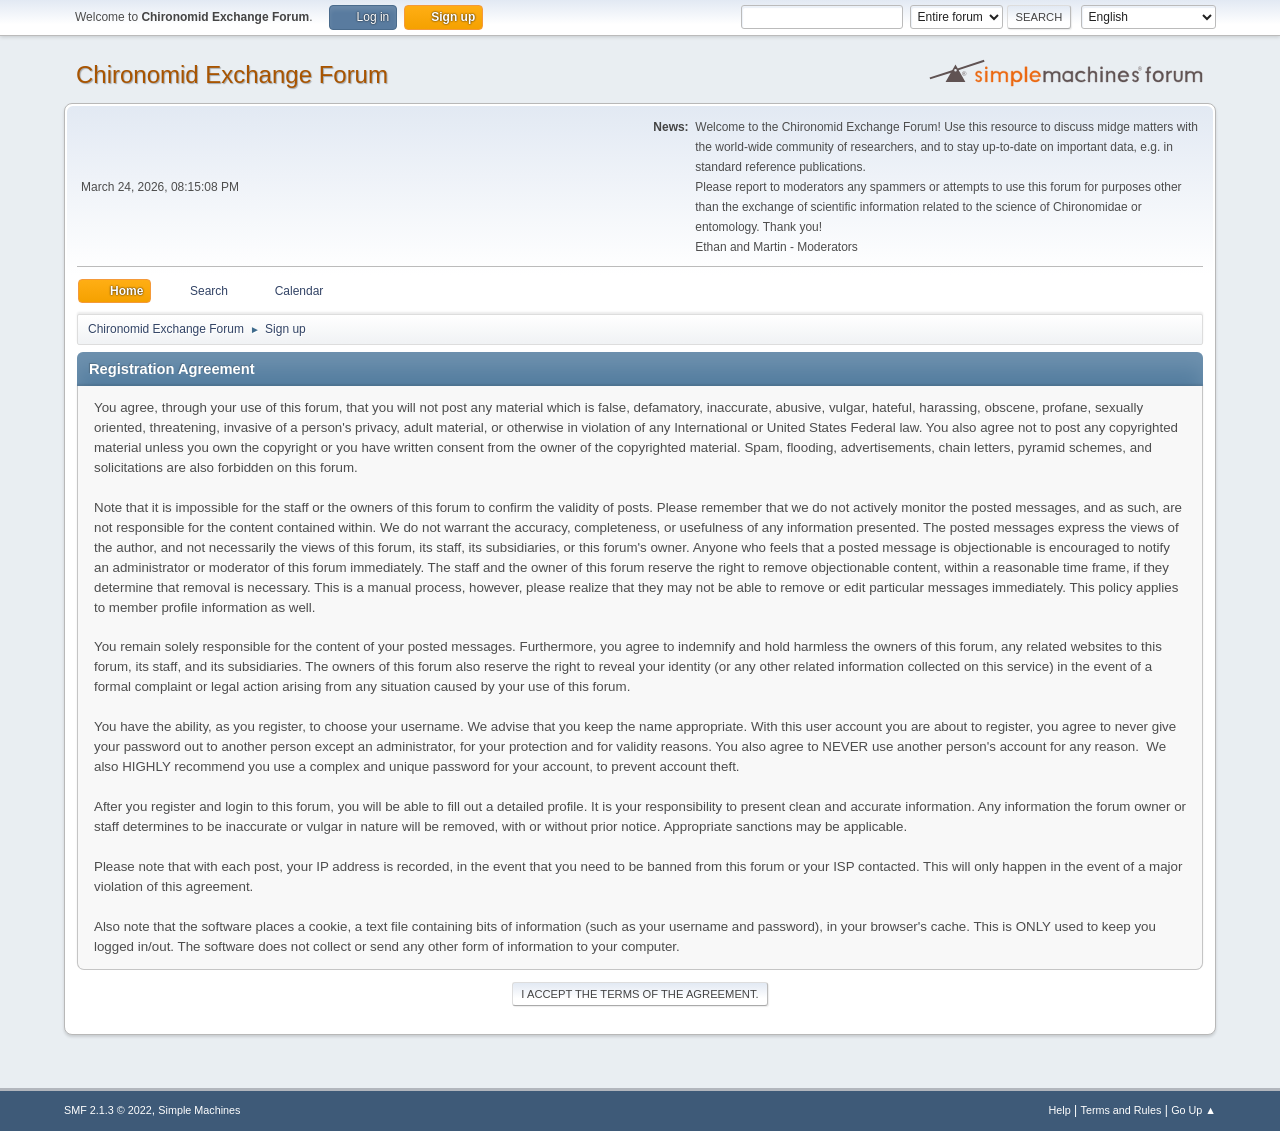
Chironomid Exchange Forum (232, 74)
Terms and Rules (1121, 1110)
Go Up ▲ (1193, 1110)
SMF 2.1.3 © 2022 (108, 1110)
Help (1060, 1110)
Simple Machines (199, 1110)
